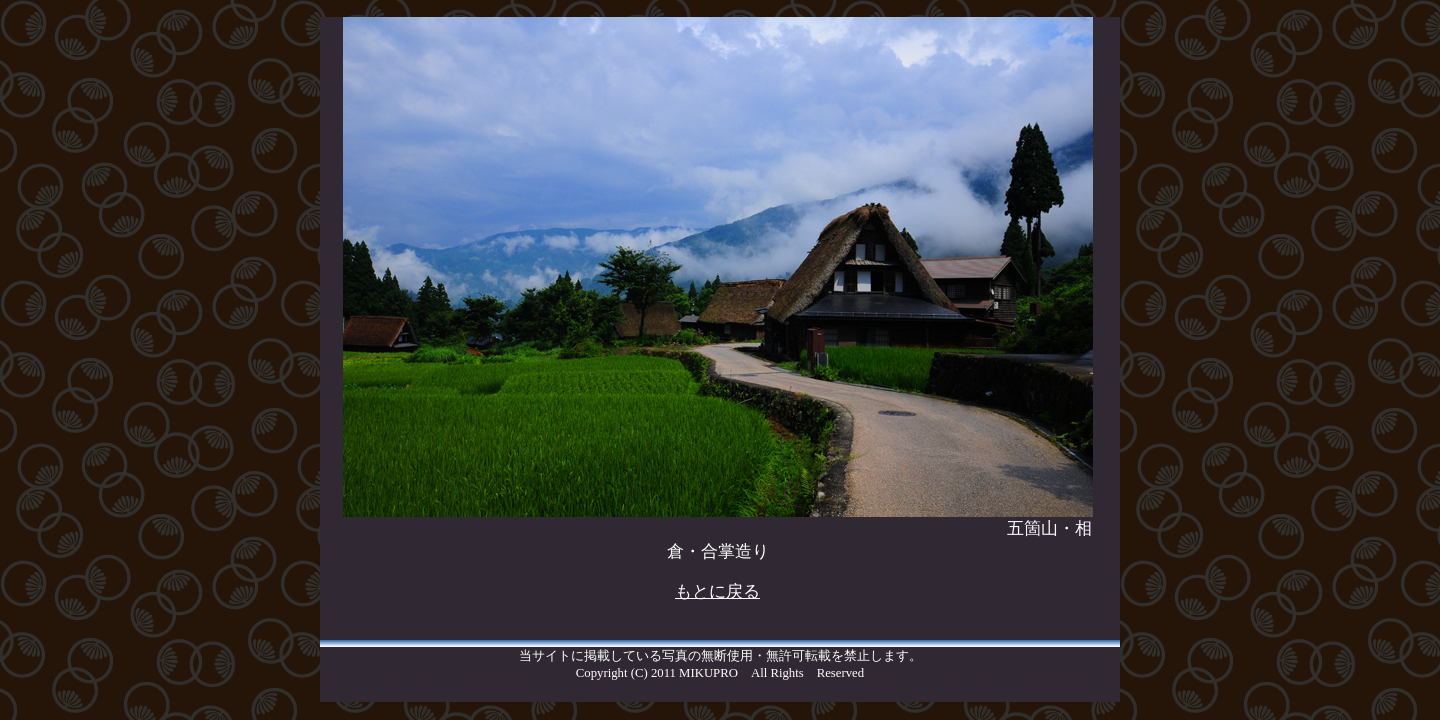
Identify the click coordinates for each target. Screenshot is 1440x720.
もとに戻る (717, 591)
